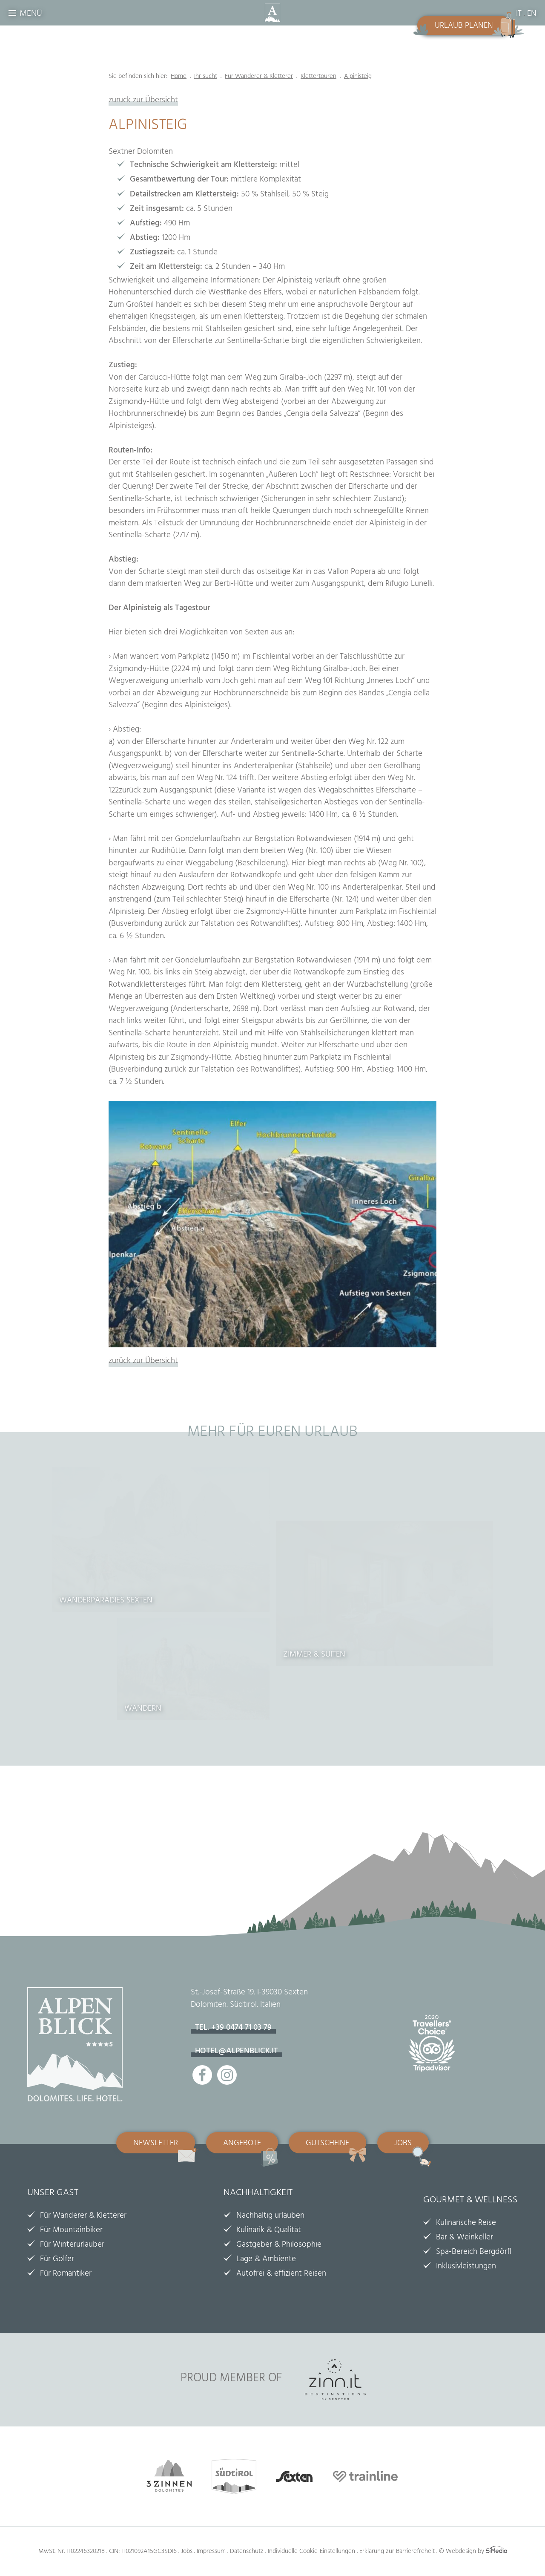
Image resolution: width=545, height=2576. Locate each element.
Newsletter (155, 2144)
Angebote (242, 2144)
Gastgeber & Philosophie (278, 2245)
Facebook (202, 2075)
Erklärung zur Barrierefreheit (397, 2552)
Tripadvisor (436, 2048)
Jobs (403, 2144)
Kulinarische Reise (466, 2223)
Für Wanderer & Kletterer (83, 2216)
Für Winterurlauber (72, 2245)
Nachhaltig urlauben (270, 2216)
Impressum (211, 2552)
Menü (31, 14)
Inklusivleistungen (466, 2267)
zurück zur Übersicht (143, 101)
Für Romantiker (66, 2274)
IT (519, 14)
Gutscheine (327, 2144)
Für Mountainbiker (71, 2231)
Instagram (227, 2075)
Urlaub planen (464, 26)
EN (531, 14)
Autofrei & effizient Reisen (281, 2274)
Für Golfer (57, 2260)
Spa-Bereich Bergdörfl (473, 2252)
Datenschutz (247, 2552)
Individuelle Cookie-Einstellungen (311, 2552)
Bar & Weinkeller (464, 2238)
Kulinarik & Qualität (268, 2231)
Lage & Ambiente (266, 2260)
